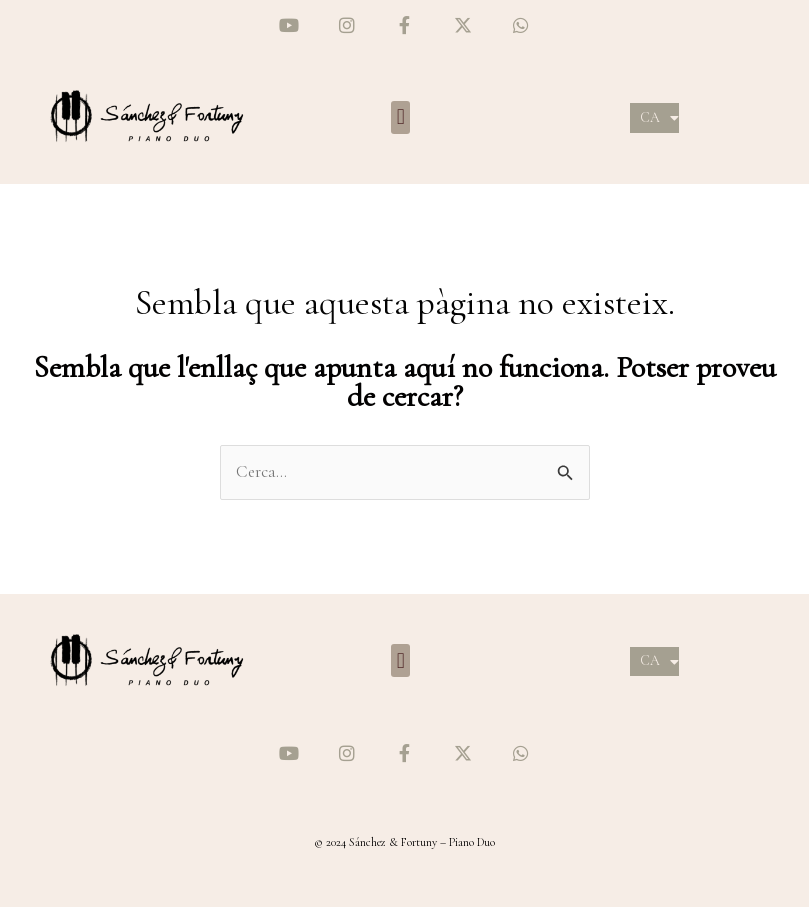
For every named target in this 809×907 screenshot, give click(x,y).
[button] (400, 117)
